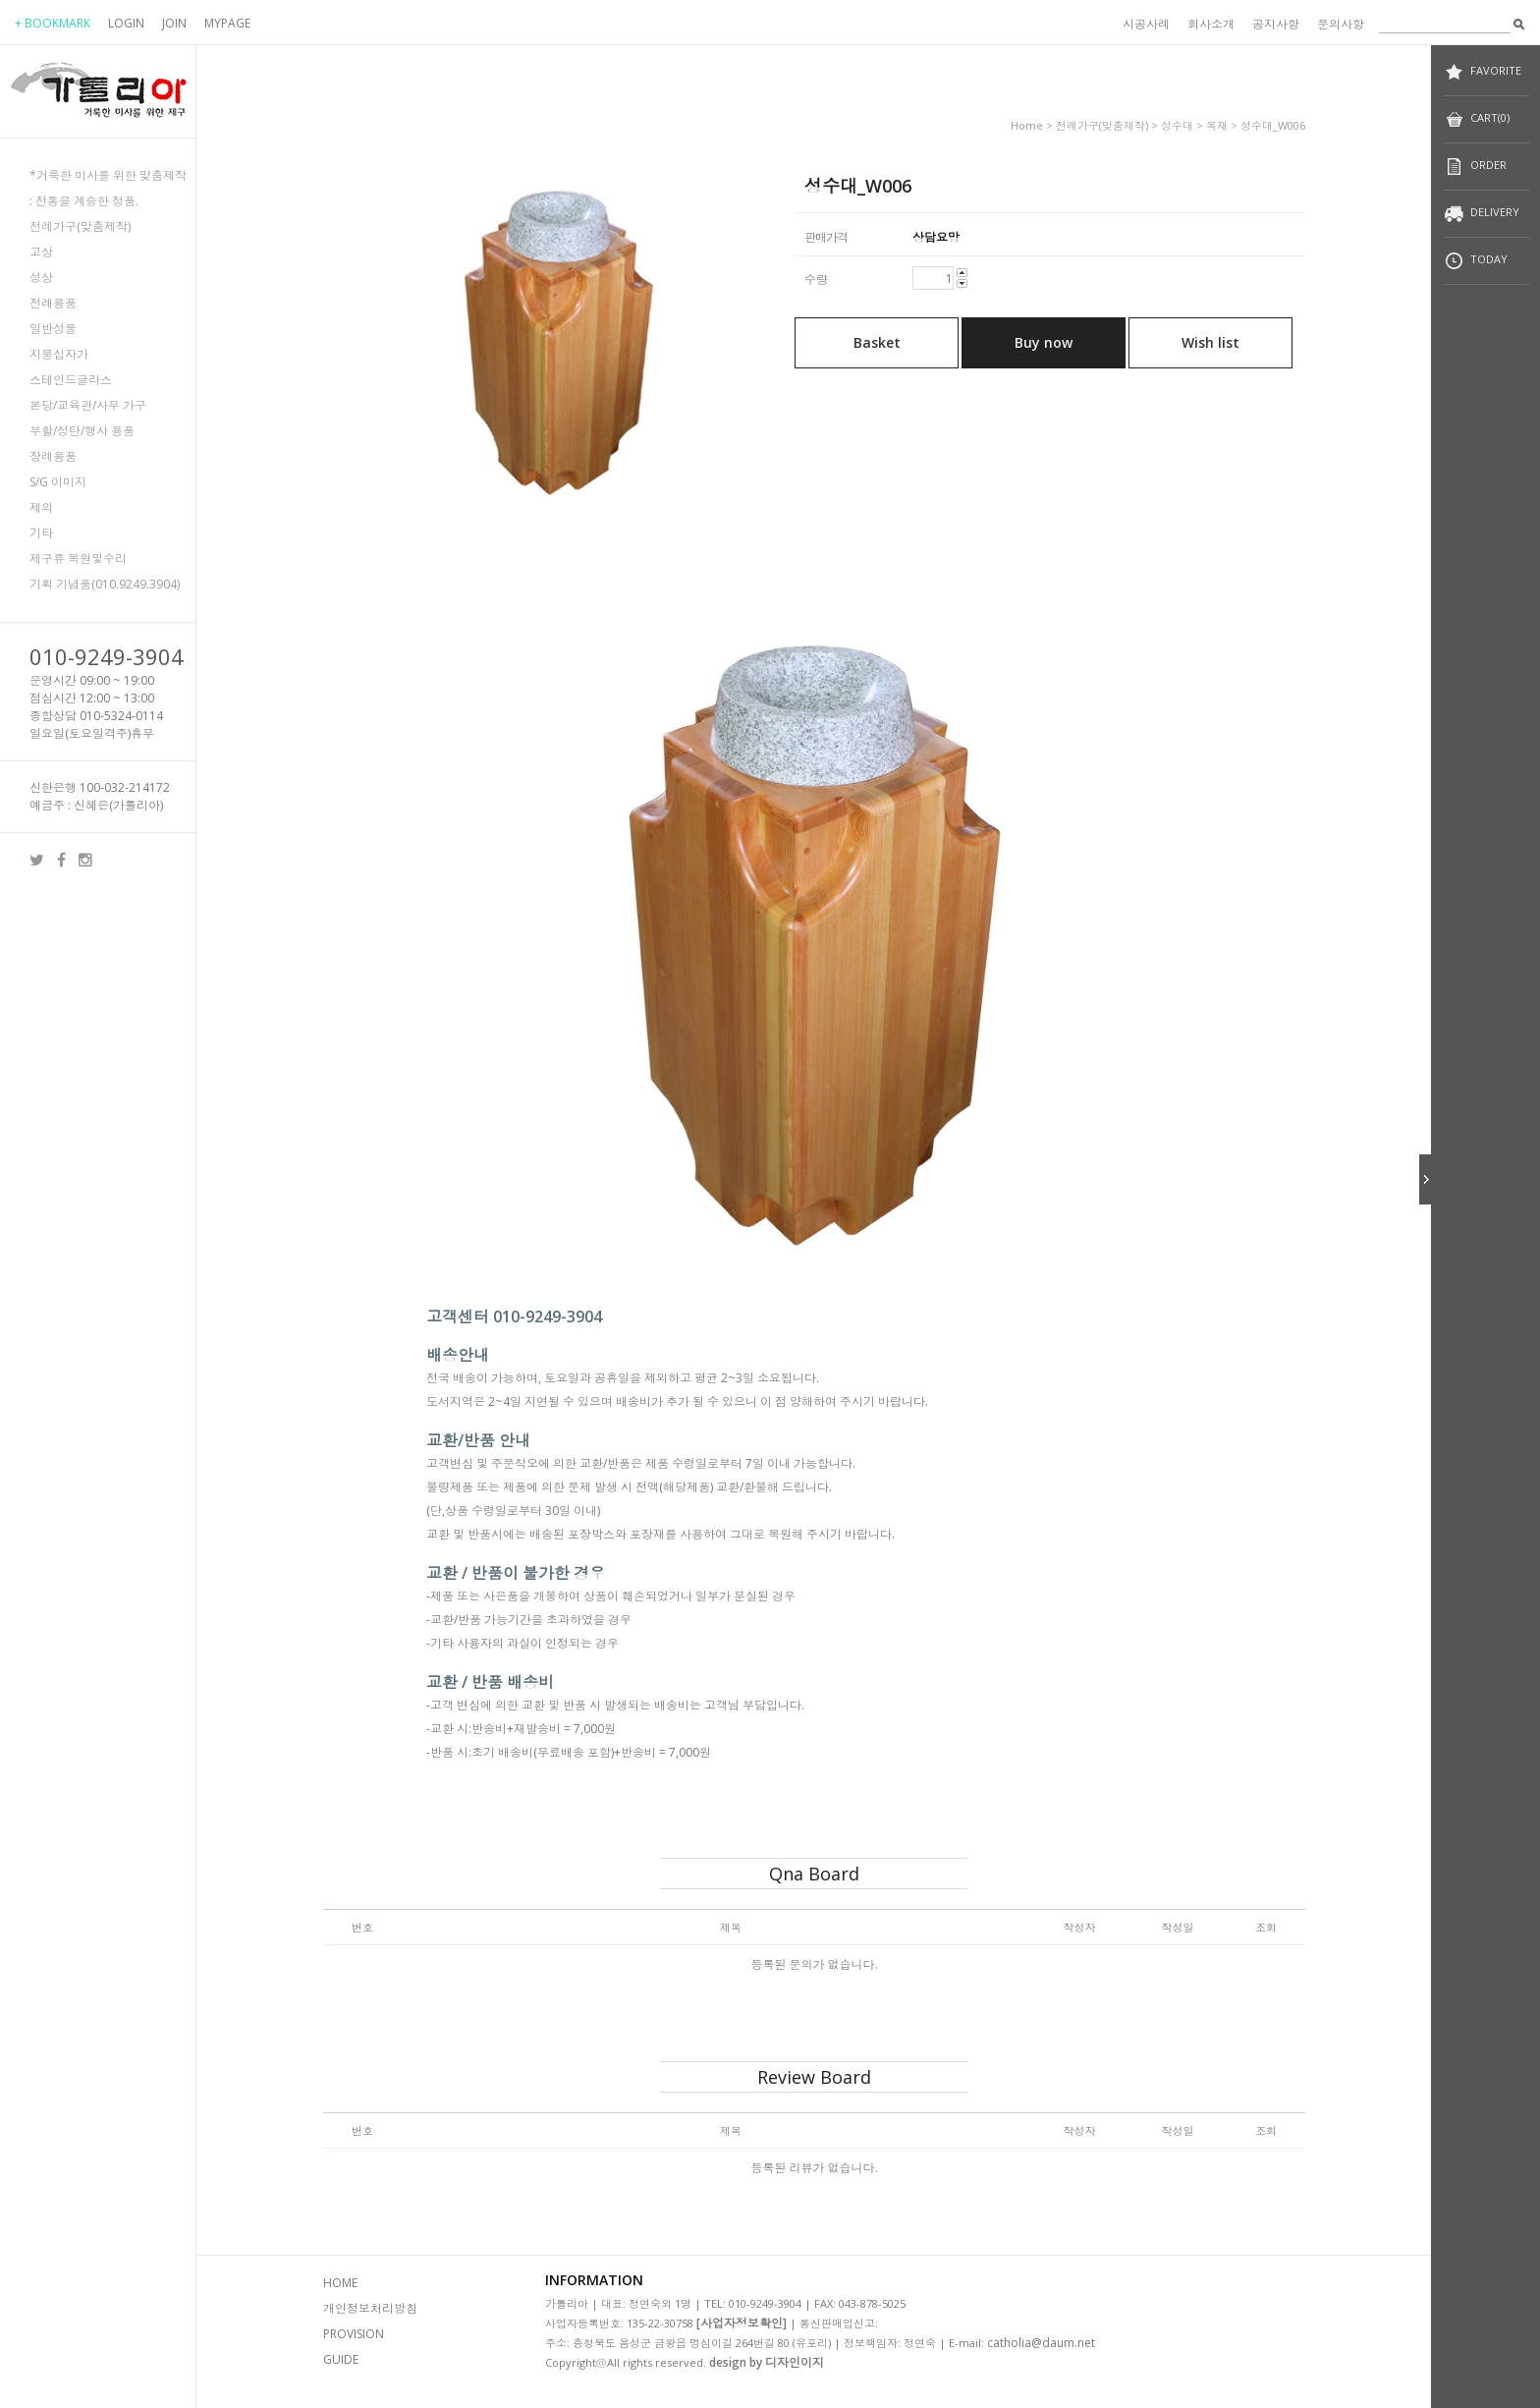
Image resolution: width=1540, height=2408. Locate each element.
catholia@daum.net (1041, 2342)
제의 (41, 507)
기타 (41, 533)
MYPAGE (227, 23)
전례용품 (53, 303)
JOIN (174, 23)
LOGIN (126, 23)
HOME (340, 2282)
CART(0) (1477, 119)
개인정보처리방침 (370, 2308)
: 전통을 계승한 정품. (83, 201)
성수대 (1177, 125)
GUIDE (340, 2359)
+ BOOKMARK (52, 23)
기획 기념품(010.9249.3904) (104, 584)
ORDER (1475, 166)
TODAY (1476, 261)
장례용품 (53, 456)
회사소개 (1211, 24)
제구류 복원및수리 (78, 558)
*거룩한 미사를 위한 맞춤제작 (108, 175)
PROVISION (353, 2333)
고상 (41, 252)
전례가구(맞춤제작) (80, 226)
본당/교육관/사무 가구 (87, 405)
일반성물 (53, 328)
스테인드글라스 (70, 379)
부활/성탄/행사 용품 (82, 430)
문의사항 (1340, 24)
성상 (41, 277)
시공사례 (1146, 24)
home (1027, 125)
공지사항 (1275, 24)
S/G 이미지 (57, 482)
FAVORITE (1482, 72)
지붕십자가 (58, 354)
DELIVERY (1481, 213)
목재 (1217, 125)
